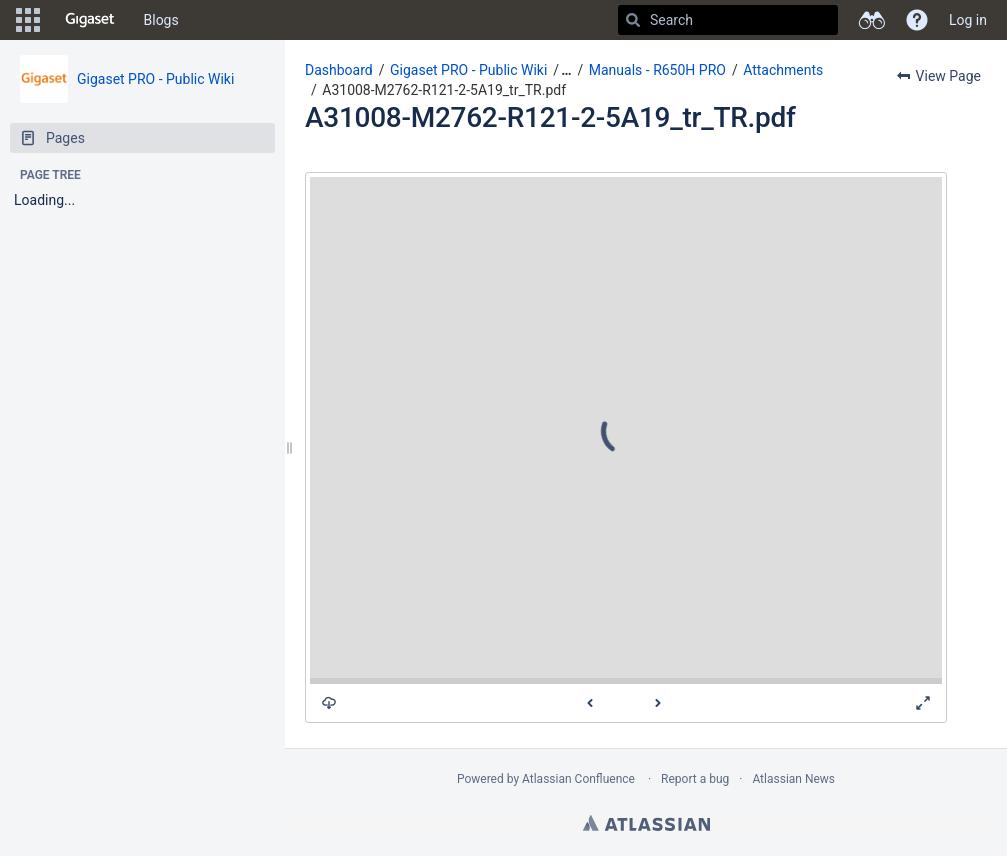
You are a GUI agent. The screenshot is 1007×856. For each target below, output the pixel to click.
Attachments (783, 70)
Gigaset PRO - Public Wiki (155, 79)
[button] (28, 20)
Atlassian (646, 823)
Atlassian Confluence (578, 779)
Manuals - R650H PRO (657, 70)
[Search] (633, 20)
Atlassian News (793, 779)
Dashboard (339, 70)
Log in (968, 20)
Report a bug (695, 779)
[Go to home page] (90, 20)
